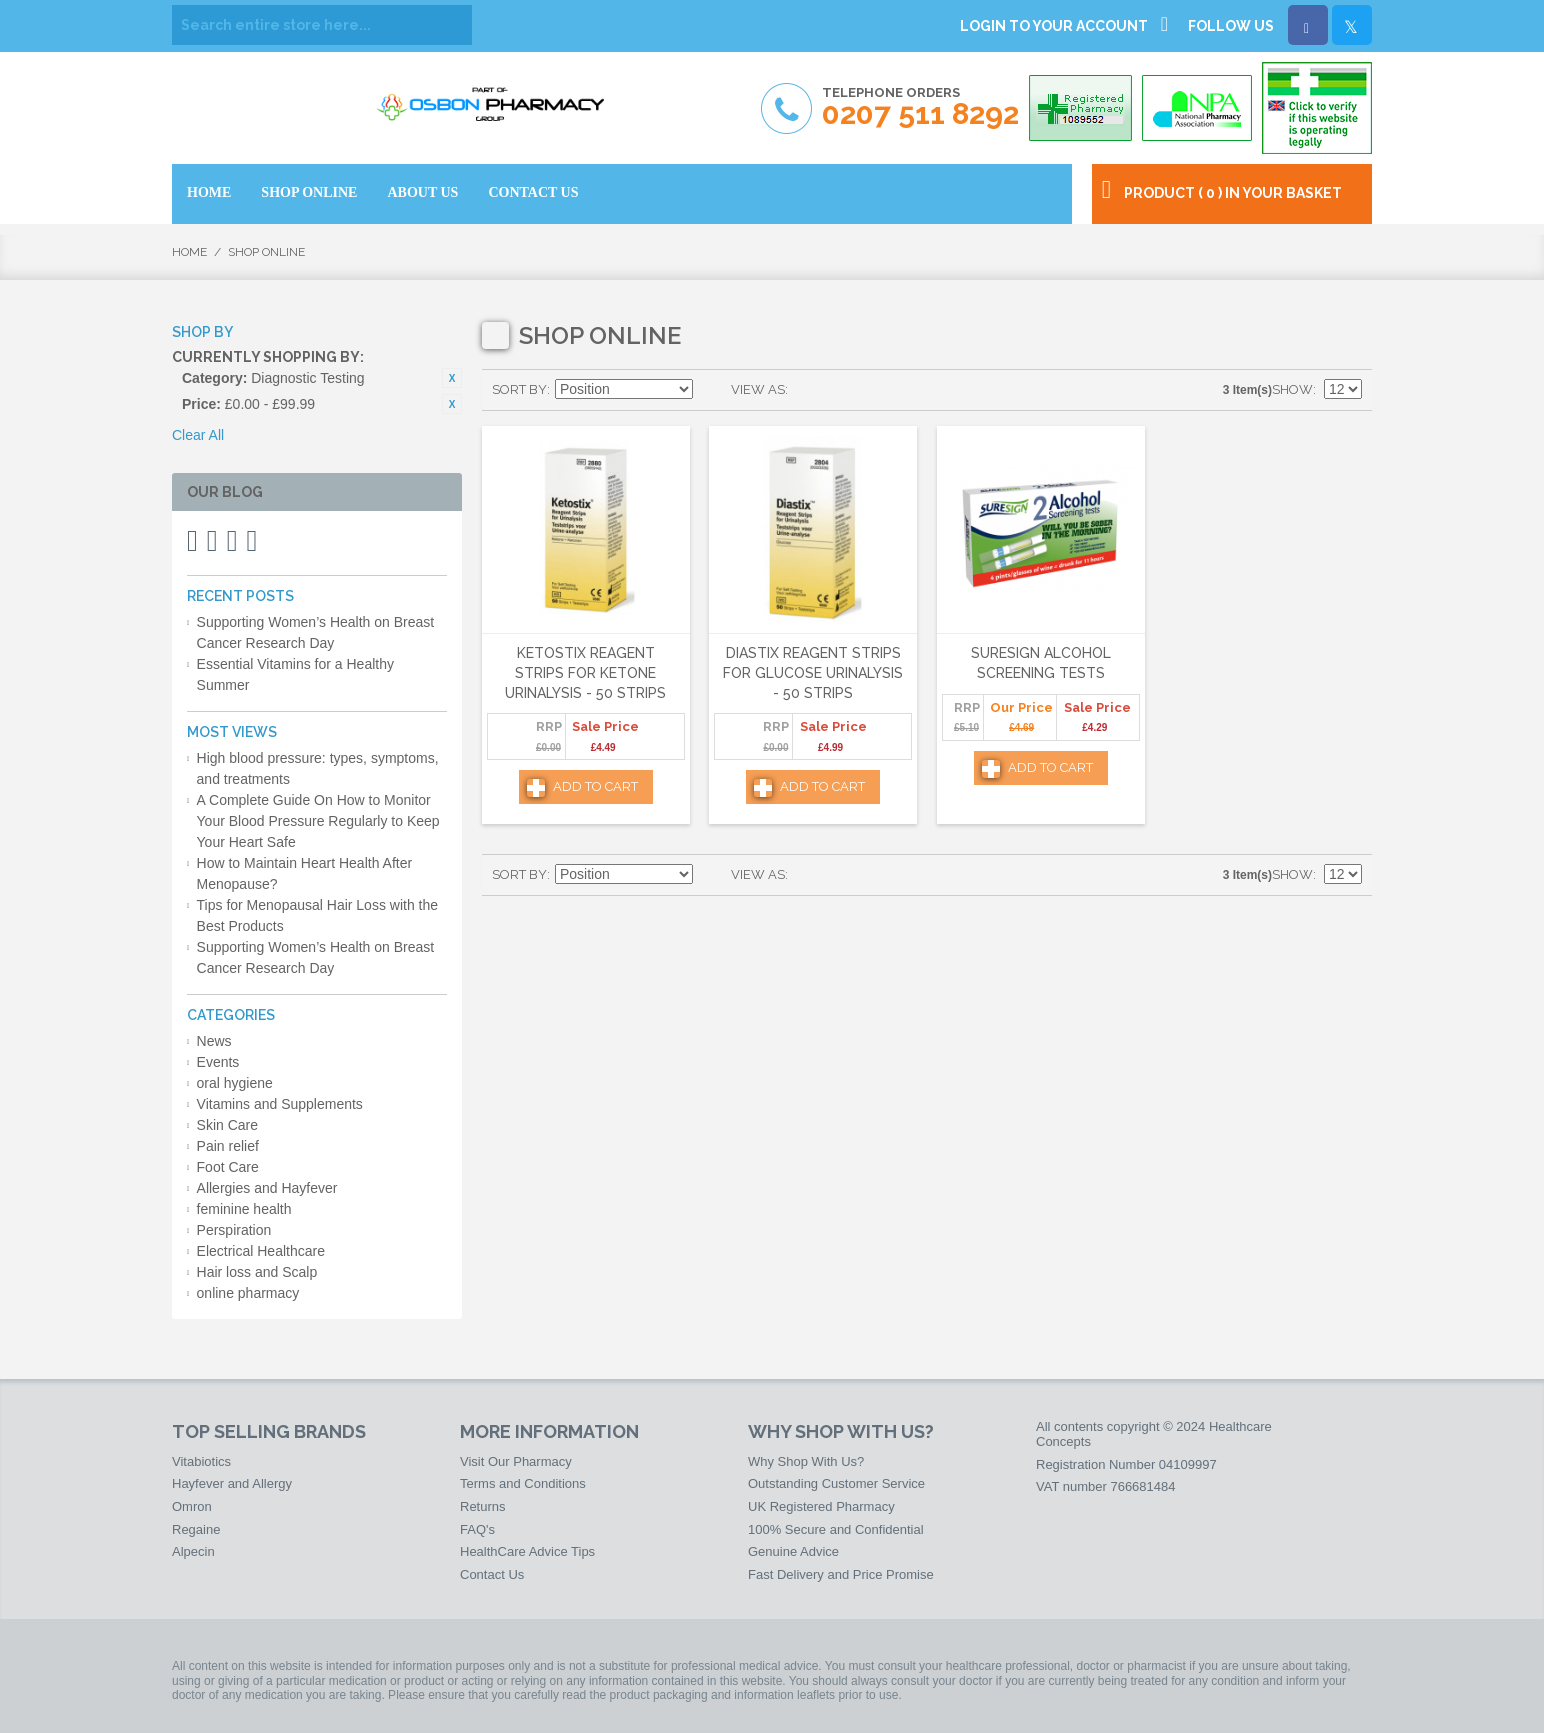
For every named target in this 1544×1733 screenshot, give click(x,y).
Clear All (198, 435)
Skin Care (227, 1125)
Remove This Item (452, 378)
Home (189, 252)
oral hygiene (235, 1083)
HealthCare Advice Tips (527, 1551)
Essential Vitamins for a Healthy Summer (295, 674)
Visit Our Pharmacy (516, 1461)
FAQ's (477, 1529)
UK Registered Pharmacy (821, 1506)
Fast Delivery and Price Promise (841, 1574)
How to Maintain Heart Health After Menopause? (305, 873)
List (843, 390)
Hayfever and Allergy (232, 1483)
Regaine (196, 1529)
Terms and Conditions (523, 1483)
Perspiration (234, 1230)
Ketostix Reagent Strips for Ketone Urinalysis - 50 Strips (585, 672)
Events (218, 1062)
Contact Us (492, 1574)
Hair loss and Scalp (257, 1272)
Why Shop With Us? (806, 1461)
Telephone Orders (920, 107)
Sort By (519, 389)
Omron (192, 1506)
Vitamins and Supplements (280, 1104)
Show (1292, 389)
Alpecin (193, 1551)
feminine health (244, 1209)
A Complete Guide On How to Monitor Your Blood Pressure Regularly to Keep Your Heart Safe (318, 821)
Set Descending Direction (711, 390)
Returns (483, 1506)
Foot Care (228, 1167)
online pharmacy (248, 1293)
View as (758, 389)
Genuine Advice (793, 1551)
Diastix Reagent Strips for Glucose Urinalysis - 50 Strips (813, 672)
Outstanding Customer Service (836, 1483)
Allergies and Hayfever (267, 1188)
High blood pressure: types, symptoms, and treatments (318, 768)
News (214, 1041)
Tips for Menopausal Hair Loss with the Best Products (317, 915)
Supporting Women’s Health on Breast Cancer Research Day (316, 632)
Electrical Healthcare (261, 1251)
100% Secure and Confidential (836, 1529)
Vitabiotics (201, 1461)
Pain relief (228, 1146)
